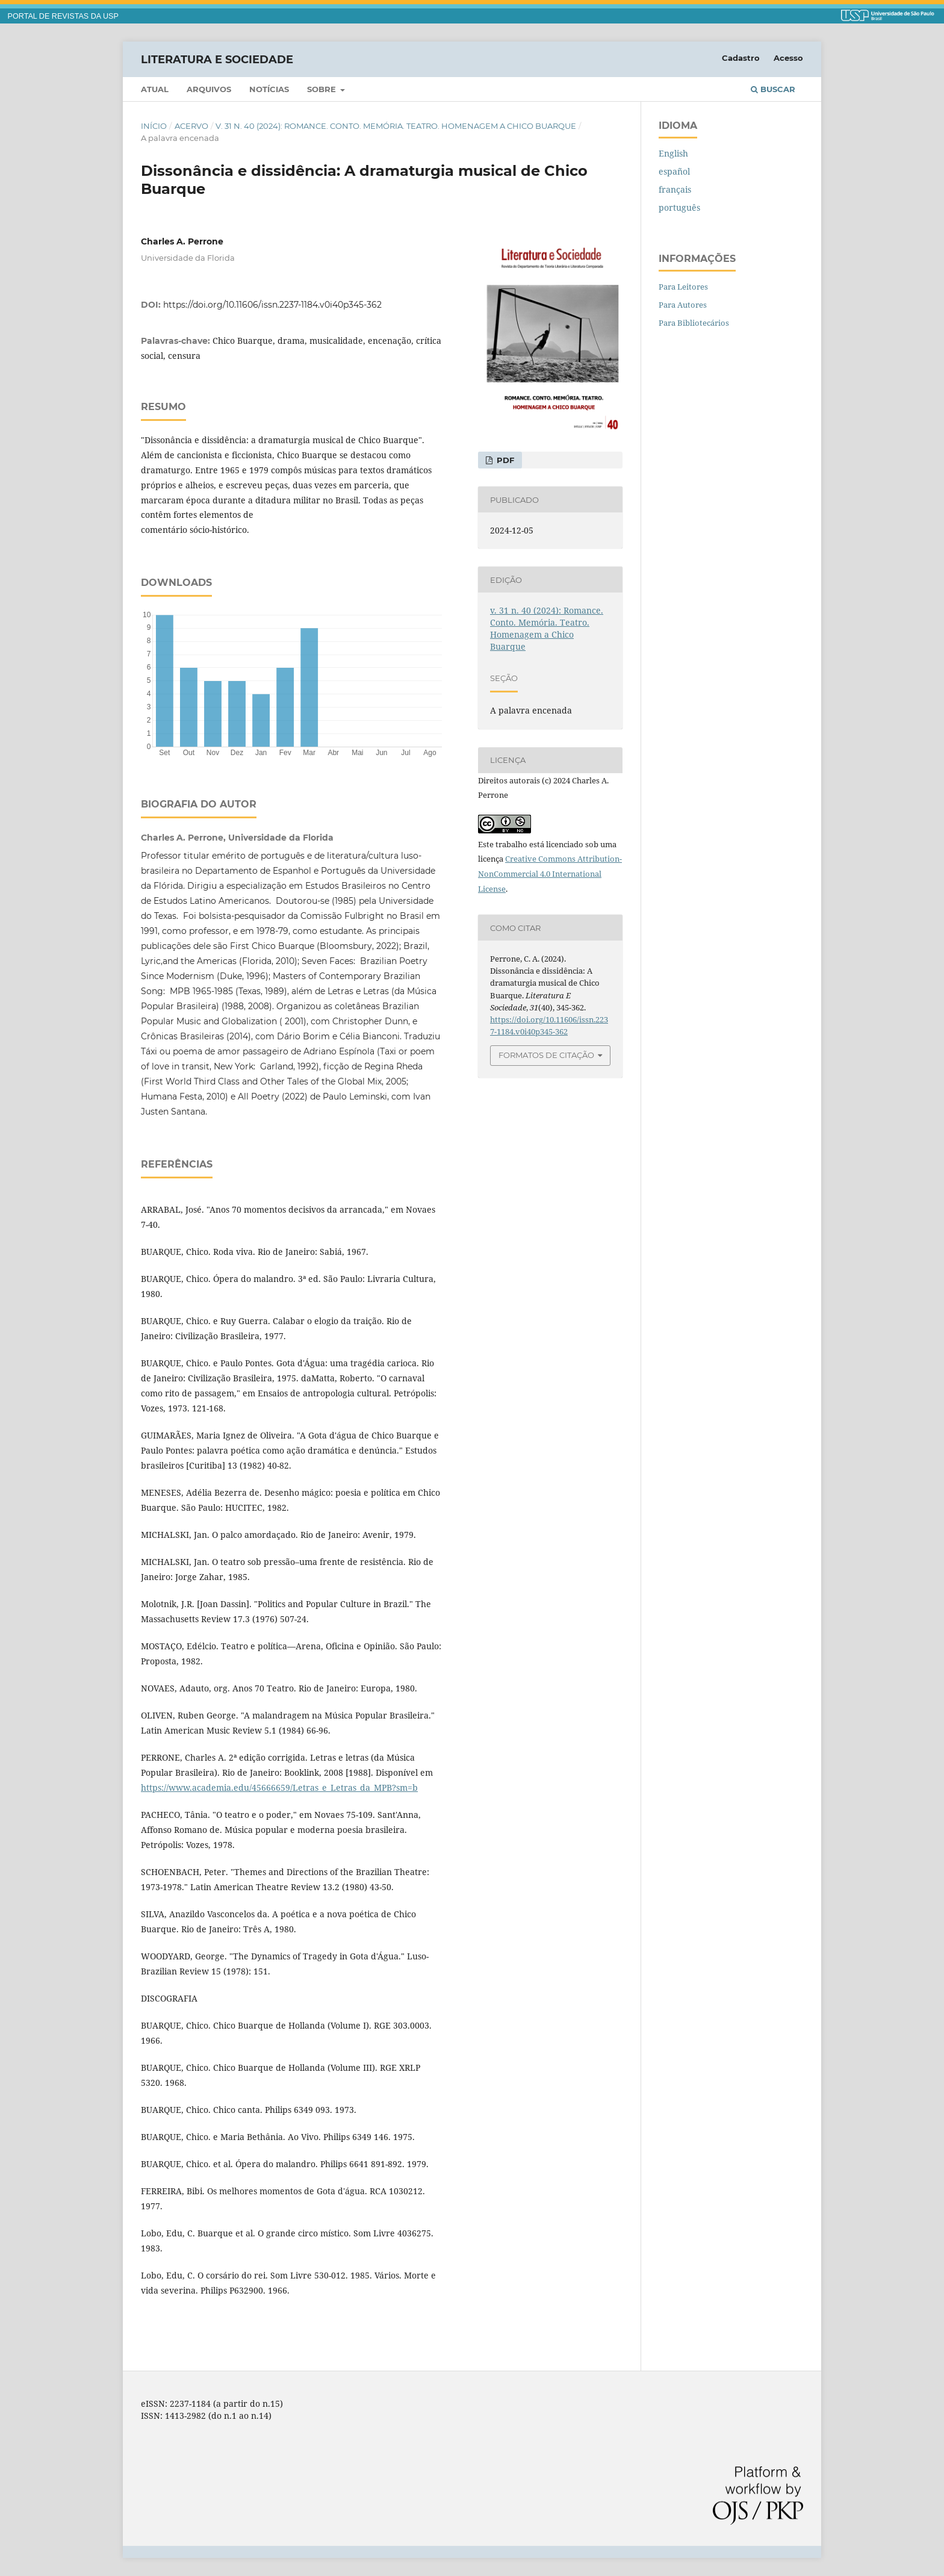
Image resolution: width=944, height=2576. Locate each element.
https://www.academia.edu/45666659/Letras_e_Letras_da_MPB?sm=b (279, 1787)
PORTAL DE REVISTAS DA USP (63, 16)
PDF (504, 460)
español (674, 171)
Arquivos (209, 89)
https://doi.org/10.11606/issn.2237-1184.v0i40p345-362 (272, 304)
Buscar (773, 89)
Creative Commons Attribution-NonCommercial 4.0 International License (550, 873)
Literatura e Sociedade (217, 59)
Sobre (322, 89)
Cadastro (741, 58)
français (675, 189)
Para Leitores (683, 286)
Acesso (788, 58)
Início (154, 126)
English (673, 153)
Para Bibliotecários (694, 322)
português (679, 207)
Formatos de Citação (546, 1055)
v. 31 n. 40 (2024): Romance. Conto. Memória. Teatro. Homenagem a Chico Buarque (396, 126)
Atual (155, 89)
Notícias (269, 89)
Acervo (191, 126)
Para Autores (683, 304)
